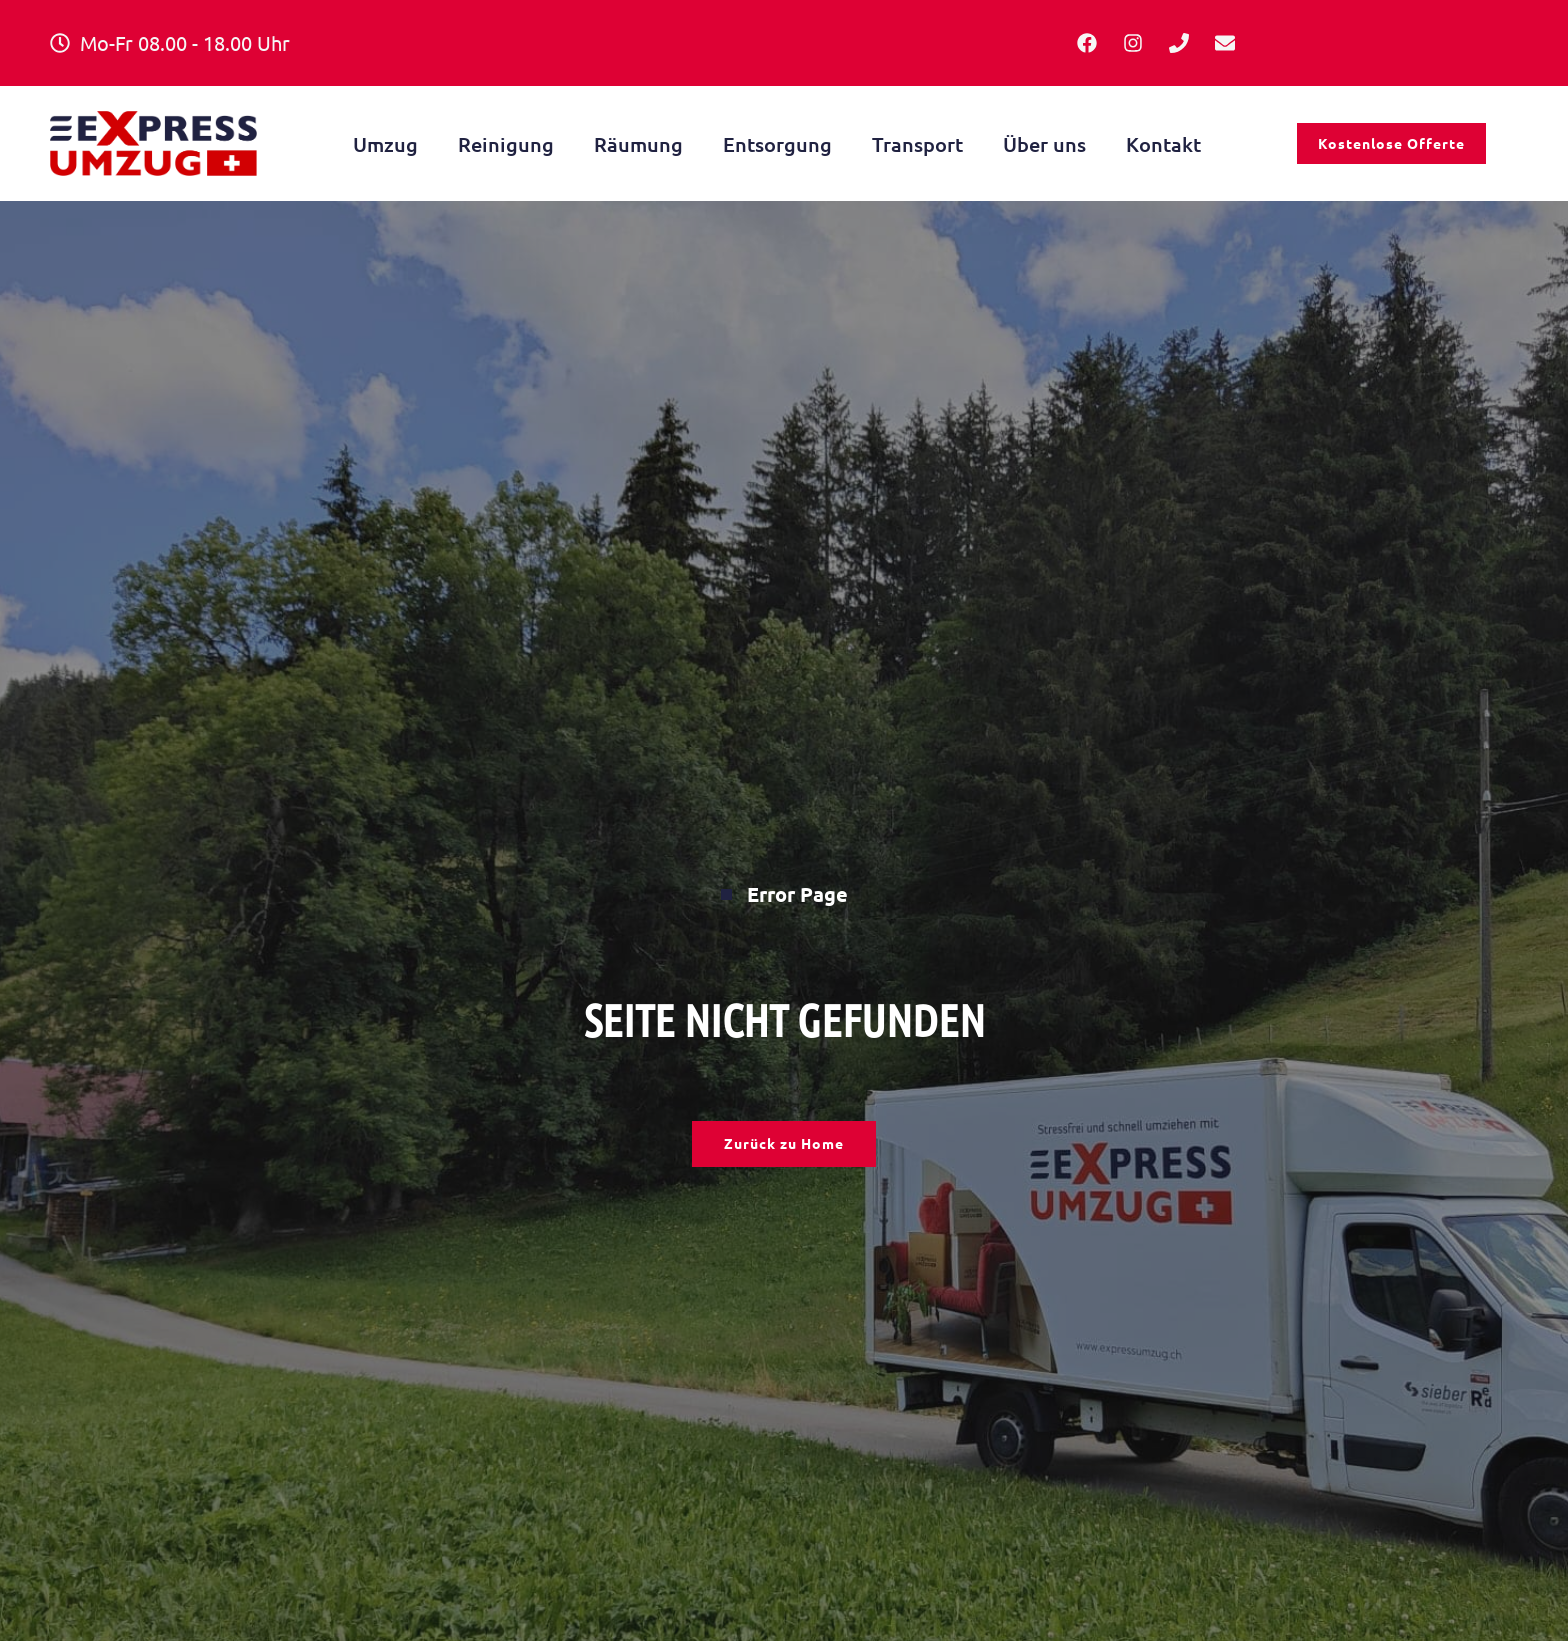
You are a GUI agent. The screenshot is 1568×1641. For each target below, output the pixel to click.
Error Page (784, 898)
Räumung (638, 147)
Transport (917, 147)
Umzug (385, 147)
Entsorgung (777, 147)
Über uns (1044, 147)
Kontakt (1163, 147)
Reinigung (506, 147)
